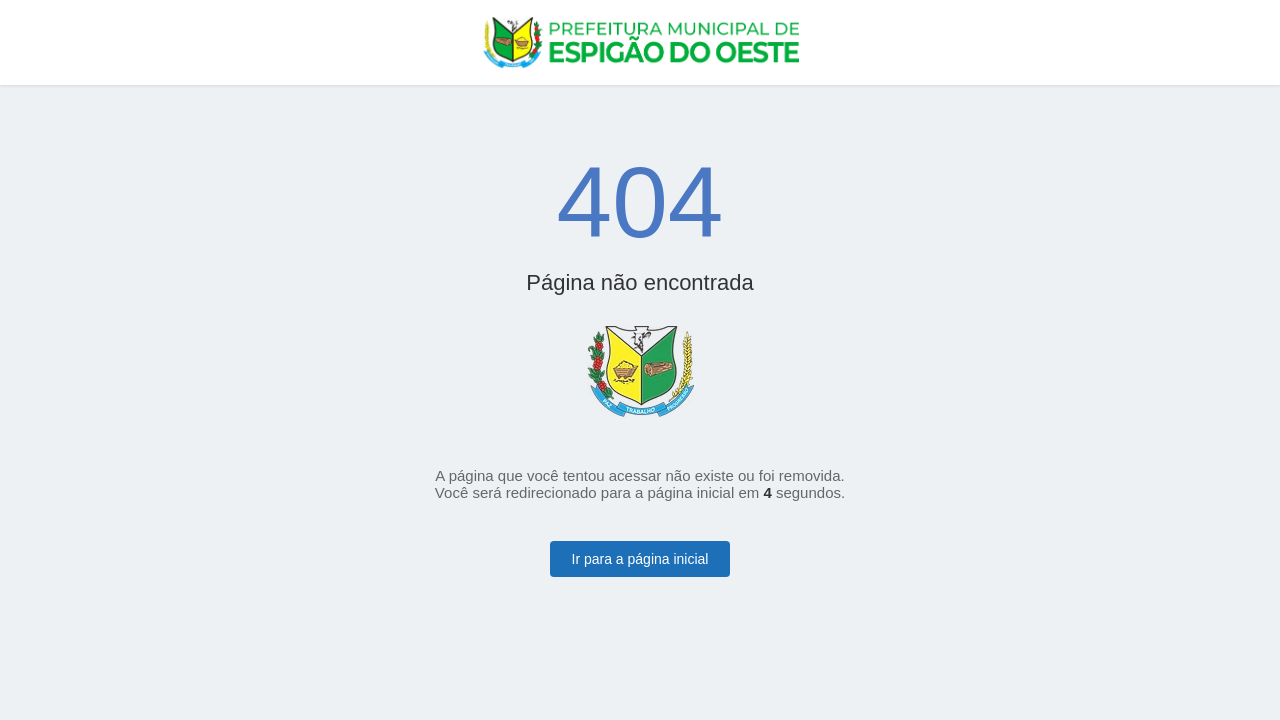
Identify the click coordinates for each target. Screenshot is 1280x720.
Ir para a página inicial (640, 559)
